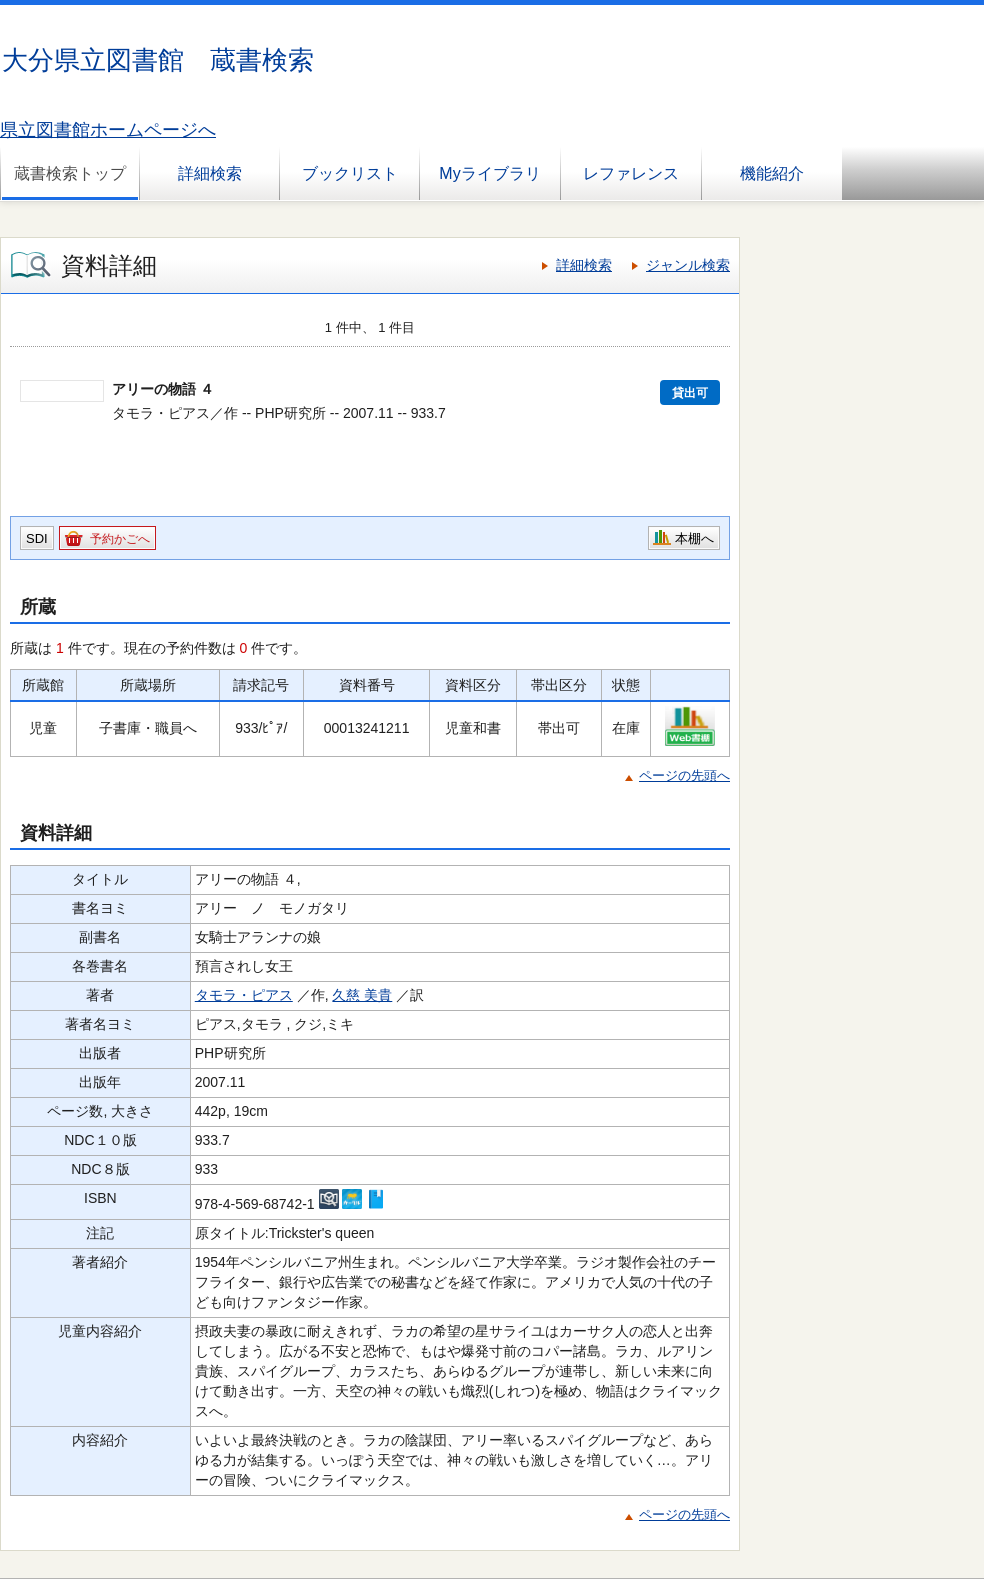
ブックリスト (350, 173)
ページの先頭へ (684, 775)
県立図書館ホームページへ (108, 130)
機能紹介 (772, 173)
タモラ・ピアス (244, 995)
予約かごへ (120, 539)
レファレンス (631, 173)
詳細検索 (210, 173)
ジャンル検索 (688, 265)
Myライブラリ (489, 173)
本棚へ (694, 538)
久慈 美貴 (362, 995)
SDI (37, 538)
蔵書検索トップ (70, 173)
